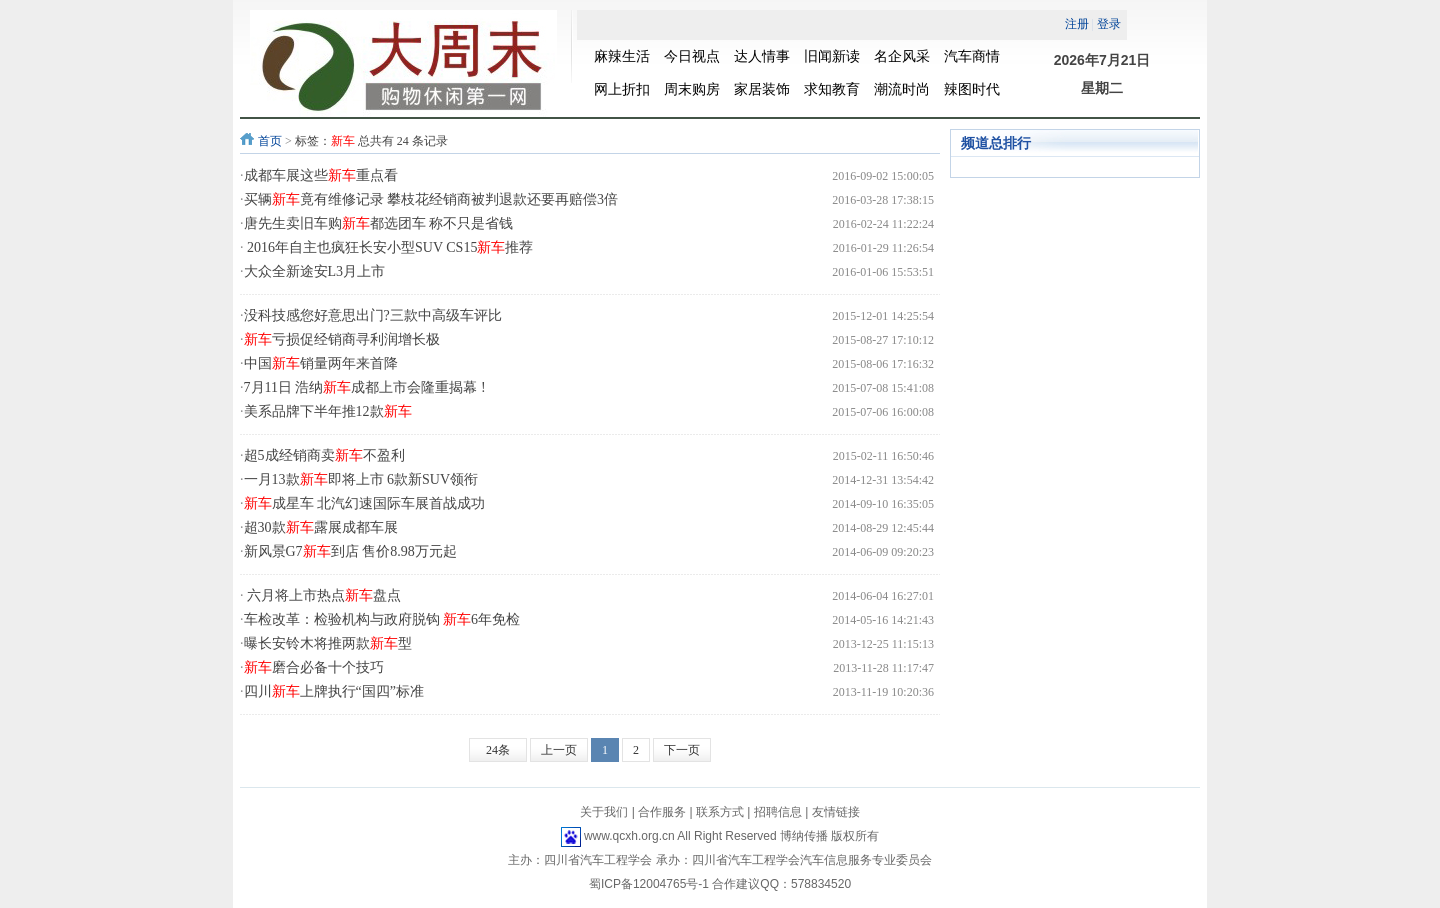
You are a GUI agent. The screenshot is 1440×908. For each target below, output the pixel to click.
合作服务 (662, 812)
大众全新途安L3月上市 (315, 271)
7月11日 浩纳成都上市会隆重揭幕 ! (365, 387)
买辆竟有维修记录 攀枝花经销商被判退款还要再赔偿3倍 (431, 199)
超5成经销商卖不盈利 (324, 455)
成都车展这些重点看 (321, 175)
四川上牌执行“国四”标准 (334, 691)
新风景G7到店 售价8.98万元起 (350, 551)
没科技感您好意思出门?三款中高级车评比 (373, 315)
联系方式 (720, 812)
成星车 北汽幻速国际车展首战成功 (365, 503)
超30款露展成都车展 (321, 527)
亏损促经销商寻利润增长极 (342, 339)
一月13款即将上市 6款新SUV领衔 (361, 479)
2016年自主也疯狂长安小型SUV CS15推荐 (389, 247)
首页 (270, 141)
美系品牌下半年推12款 (328, 411)
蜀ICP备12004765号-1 (649, 884)
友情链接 (836, 812)
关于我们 (604, 812)
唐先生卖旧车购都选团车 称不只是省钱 (379, 223)
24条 (498, 750)
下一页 (682, 750)
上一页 (559, 750)
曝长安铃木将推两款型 (328, 643)
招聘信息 (778, 812)
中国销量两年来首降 (321, 363)
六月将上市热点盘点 (323, 595)
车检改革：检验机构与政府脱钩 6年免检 (382, 619)
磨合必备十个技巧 (314, 667)
